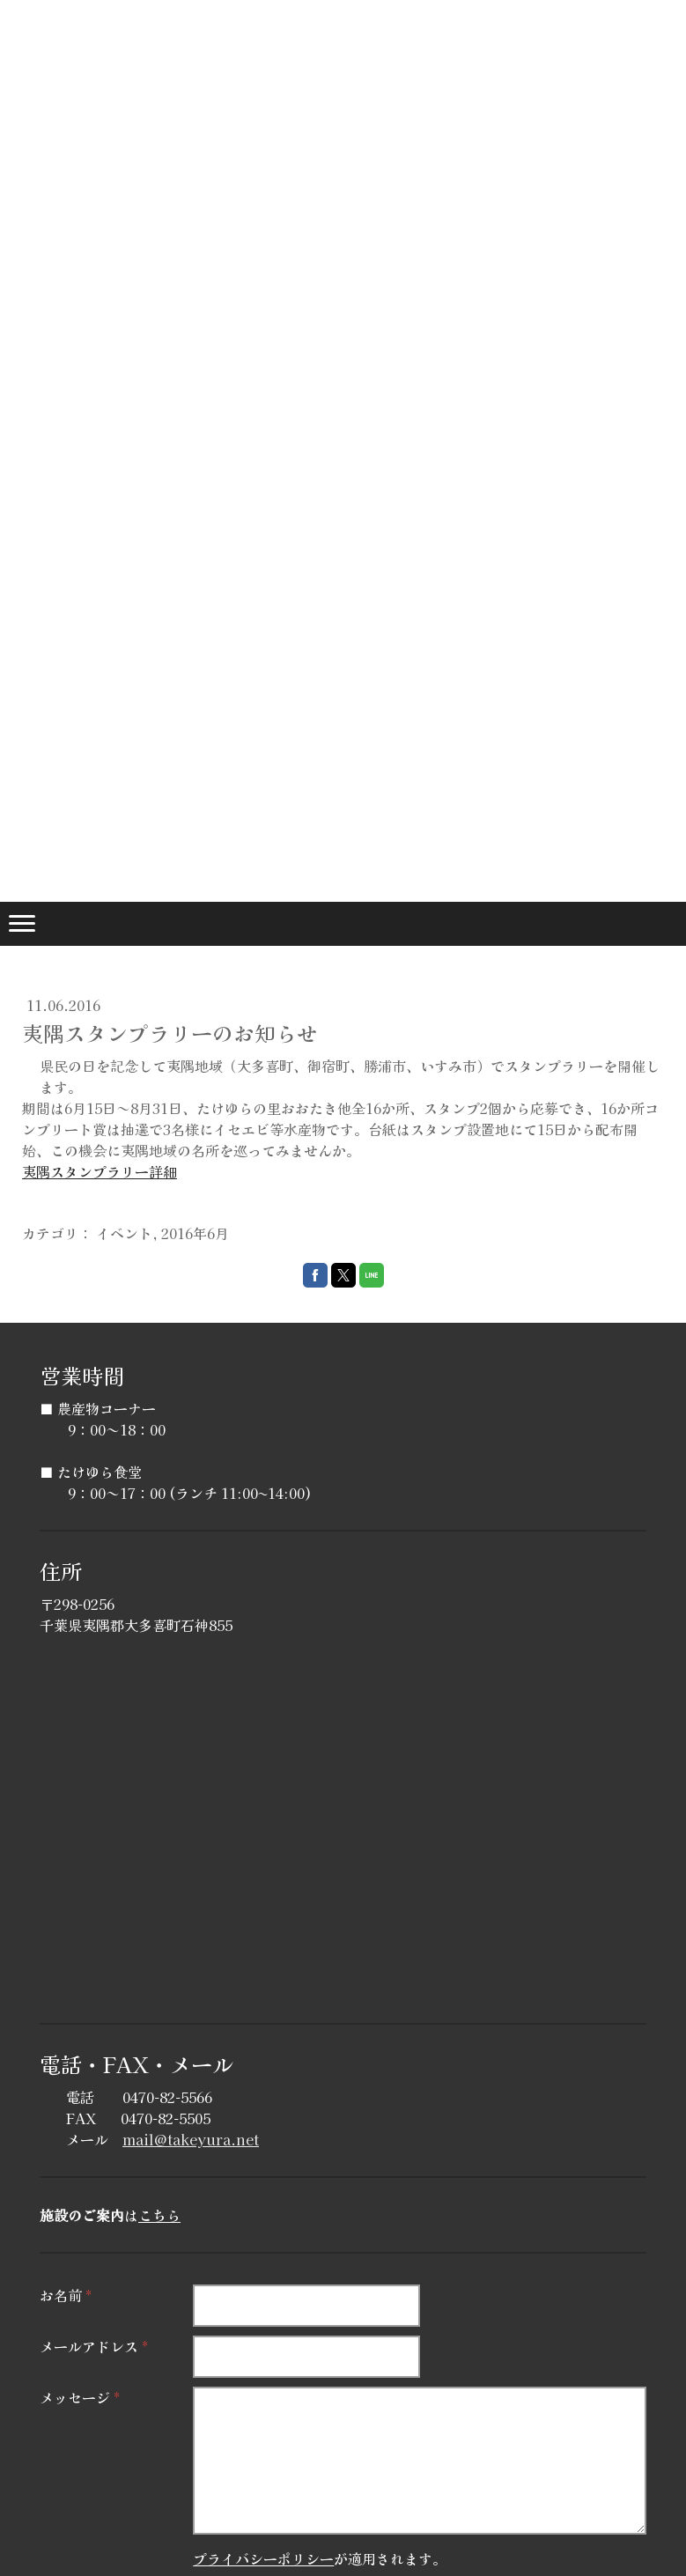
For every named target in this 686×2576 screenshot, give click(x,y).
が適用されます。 (319, 2558)
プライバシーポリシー (263, 2558)
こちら (159, 2214)
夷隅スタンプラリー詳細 (99, 1171)
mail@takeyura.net (190, 2139)
